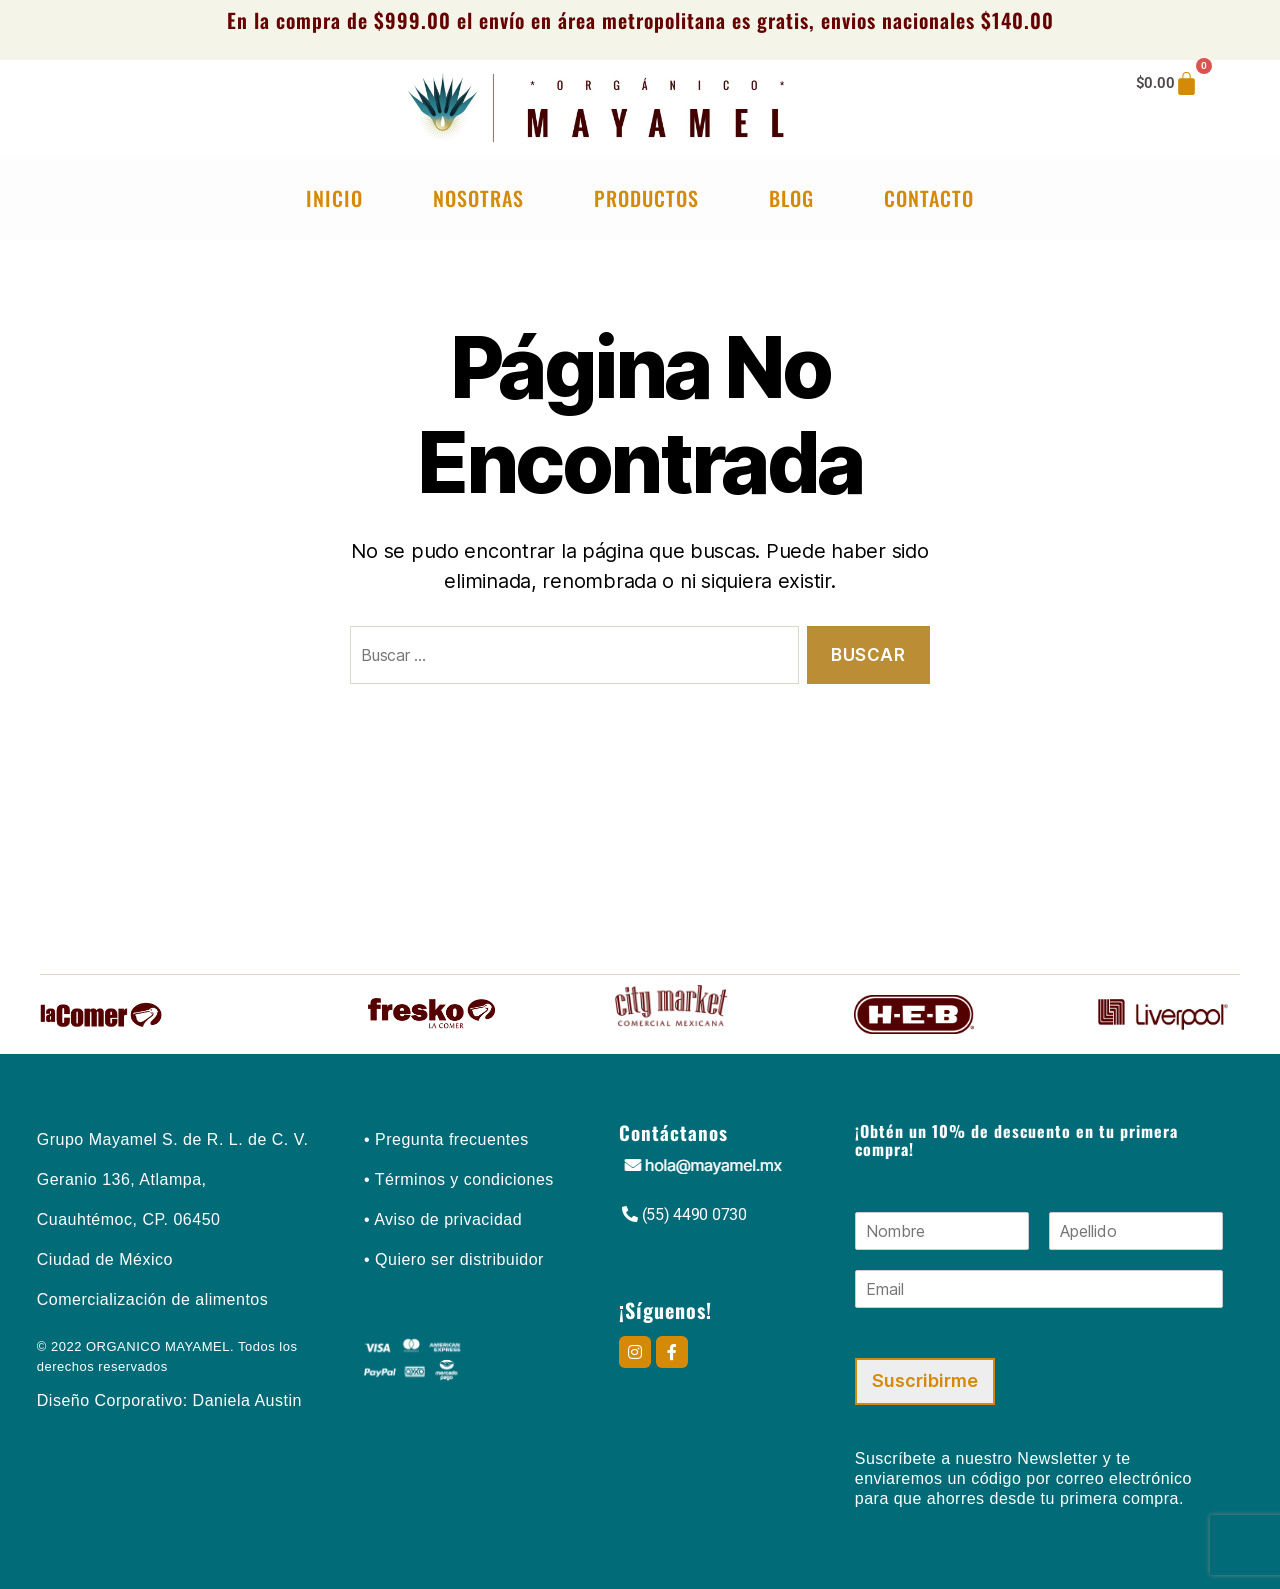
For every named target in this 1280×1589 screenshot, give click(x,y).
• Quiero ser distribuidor (454, 1259)
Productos (646, 198)
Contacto (929, 198)
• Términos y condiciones (459, 1179)
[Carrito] (1167, 83)
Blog (791, 198)
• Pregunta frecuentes (446, 1139)
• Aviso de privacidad (443, 1219)
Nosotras (478, 198)
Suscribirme (925, 1380)
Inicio (334, 198)
